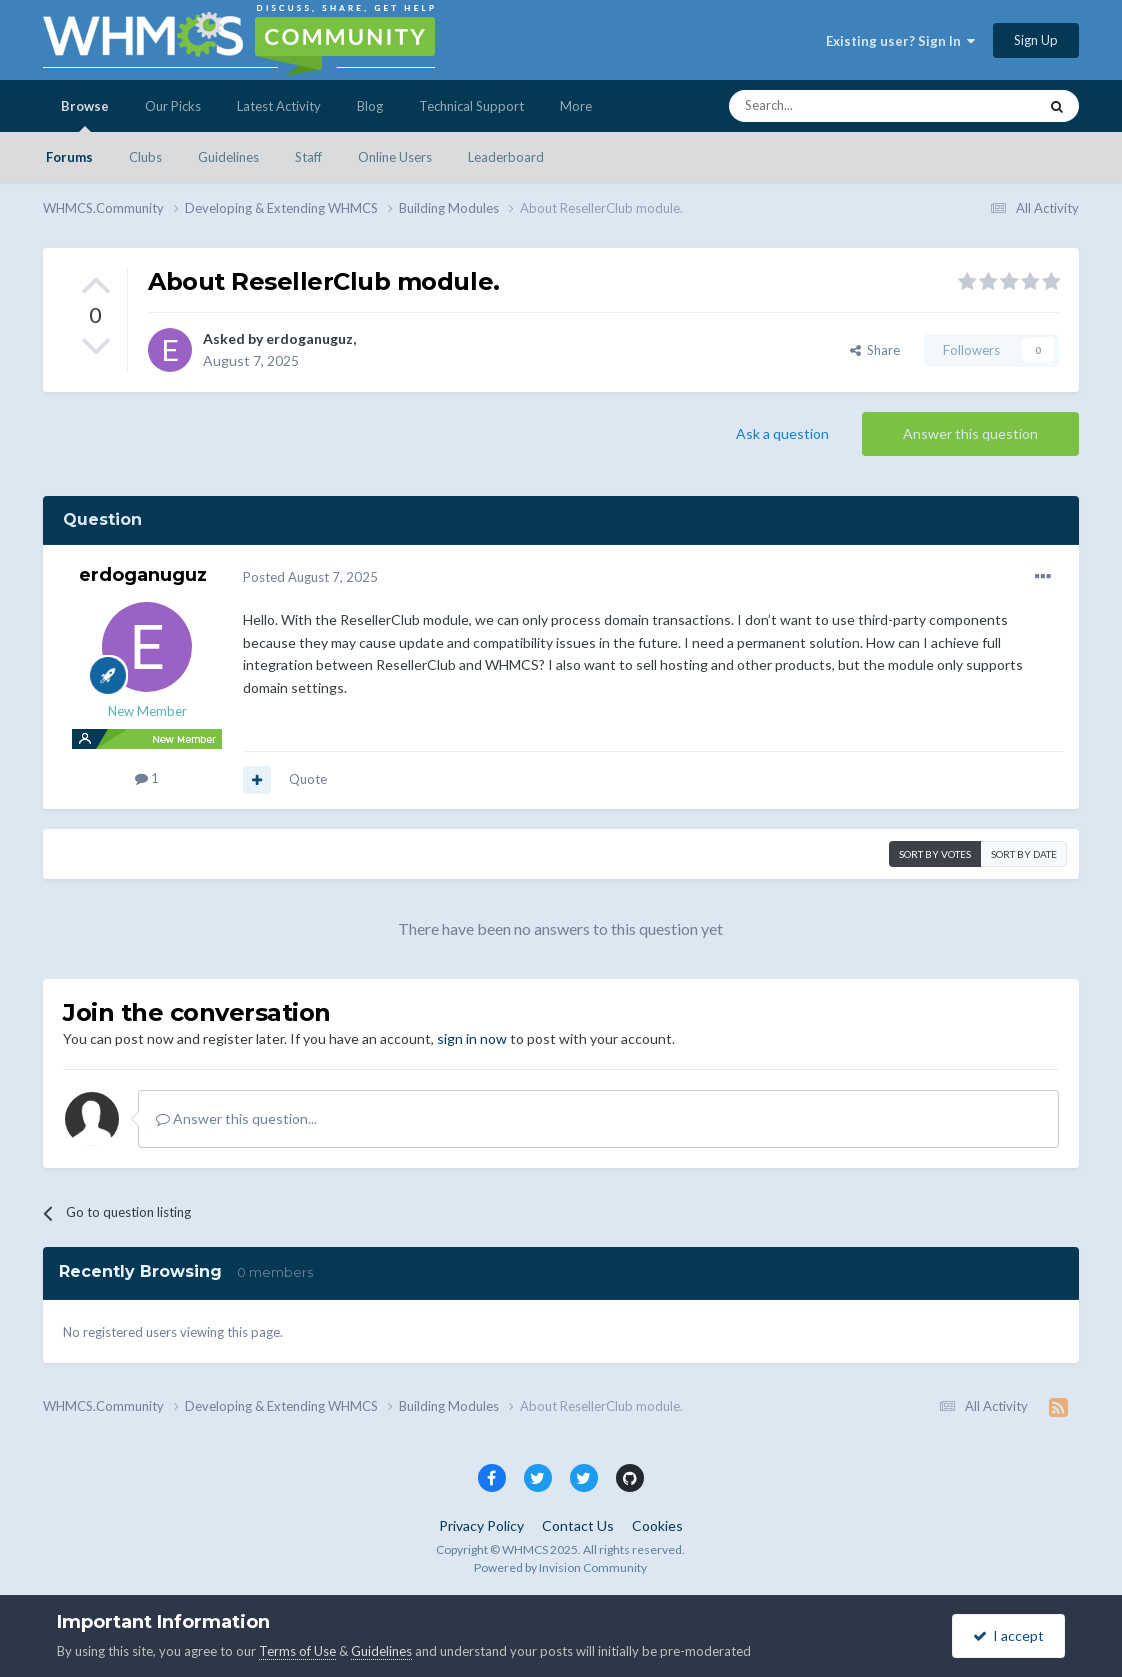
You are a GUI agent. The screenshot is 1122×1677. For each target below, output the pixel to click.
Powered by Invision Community (560, 1567)
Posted (310, 577)
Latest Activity (279, 106)
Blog (370, 106)
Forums (69, 157)
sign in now (472, 1038)
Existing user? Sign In (900, 41)
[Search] (836, 106)
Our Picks (173, 106)
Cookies (657, 1525)
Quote (308, 779)
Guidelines (228, 157)
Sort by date (1024, 854)
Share (875, 350)
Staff (308, 157)
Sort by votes (935, 854)
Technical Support (471, 106)
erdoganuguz (309, 338)
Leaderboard (506, 157)
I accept (1008, 1635)
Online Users (395, 157)
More (576, 106)
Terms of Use (297, 1651)
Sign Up (1036, 40)
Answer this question (970, 433)
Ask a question (782, 433)
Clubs (145, 157)
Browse (85, 115)
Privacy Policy (481, 1525)
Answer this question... (236, 1118)
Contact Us (578, 1525)
